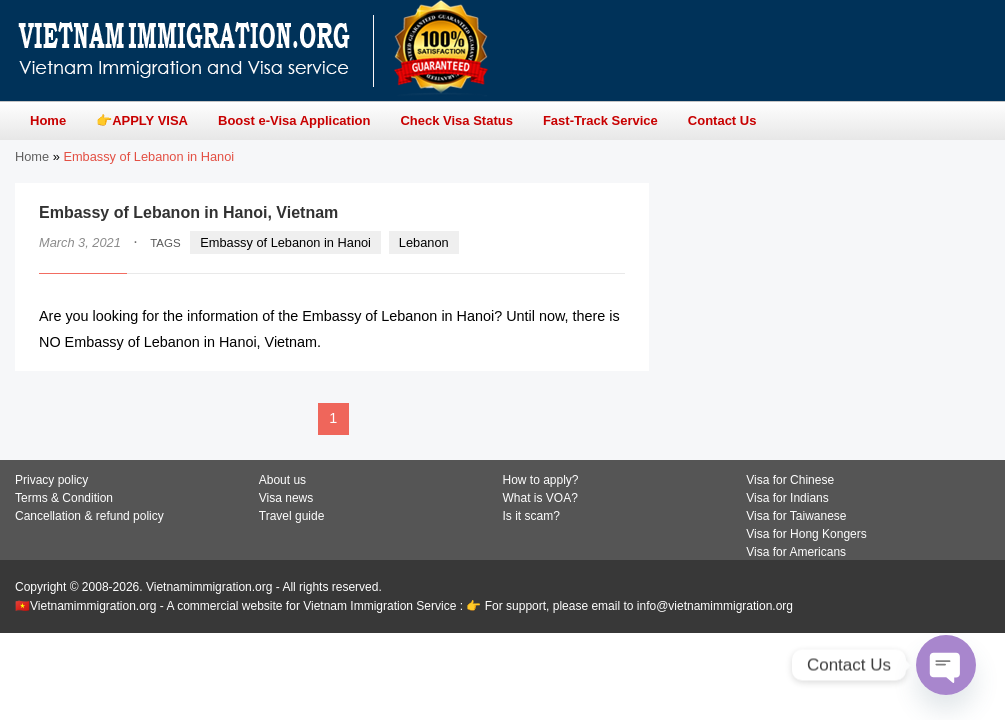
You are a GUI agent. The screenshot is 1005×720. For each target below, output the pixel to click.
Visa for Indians (787, 498)
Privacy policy (51, 480)
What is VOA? (540, 498)
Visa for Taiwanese (796, 516)
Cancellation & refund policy (89, 516)
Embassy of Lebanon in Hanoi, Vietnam (188, 212)
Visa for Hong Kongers (806, 534)
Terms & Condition (64, 498)
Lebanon (424, 242)
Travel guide (292, 516)
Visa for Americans (796, 552)
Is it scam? (531, 516)
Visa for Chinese (790, 480)
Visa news (286, 498)
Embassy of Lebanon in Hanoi (285, 242)
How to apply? (541, 480)
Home (32, 156)
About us (282, 480)
